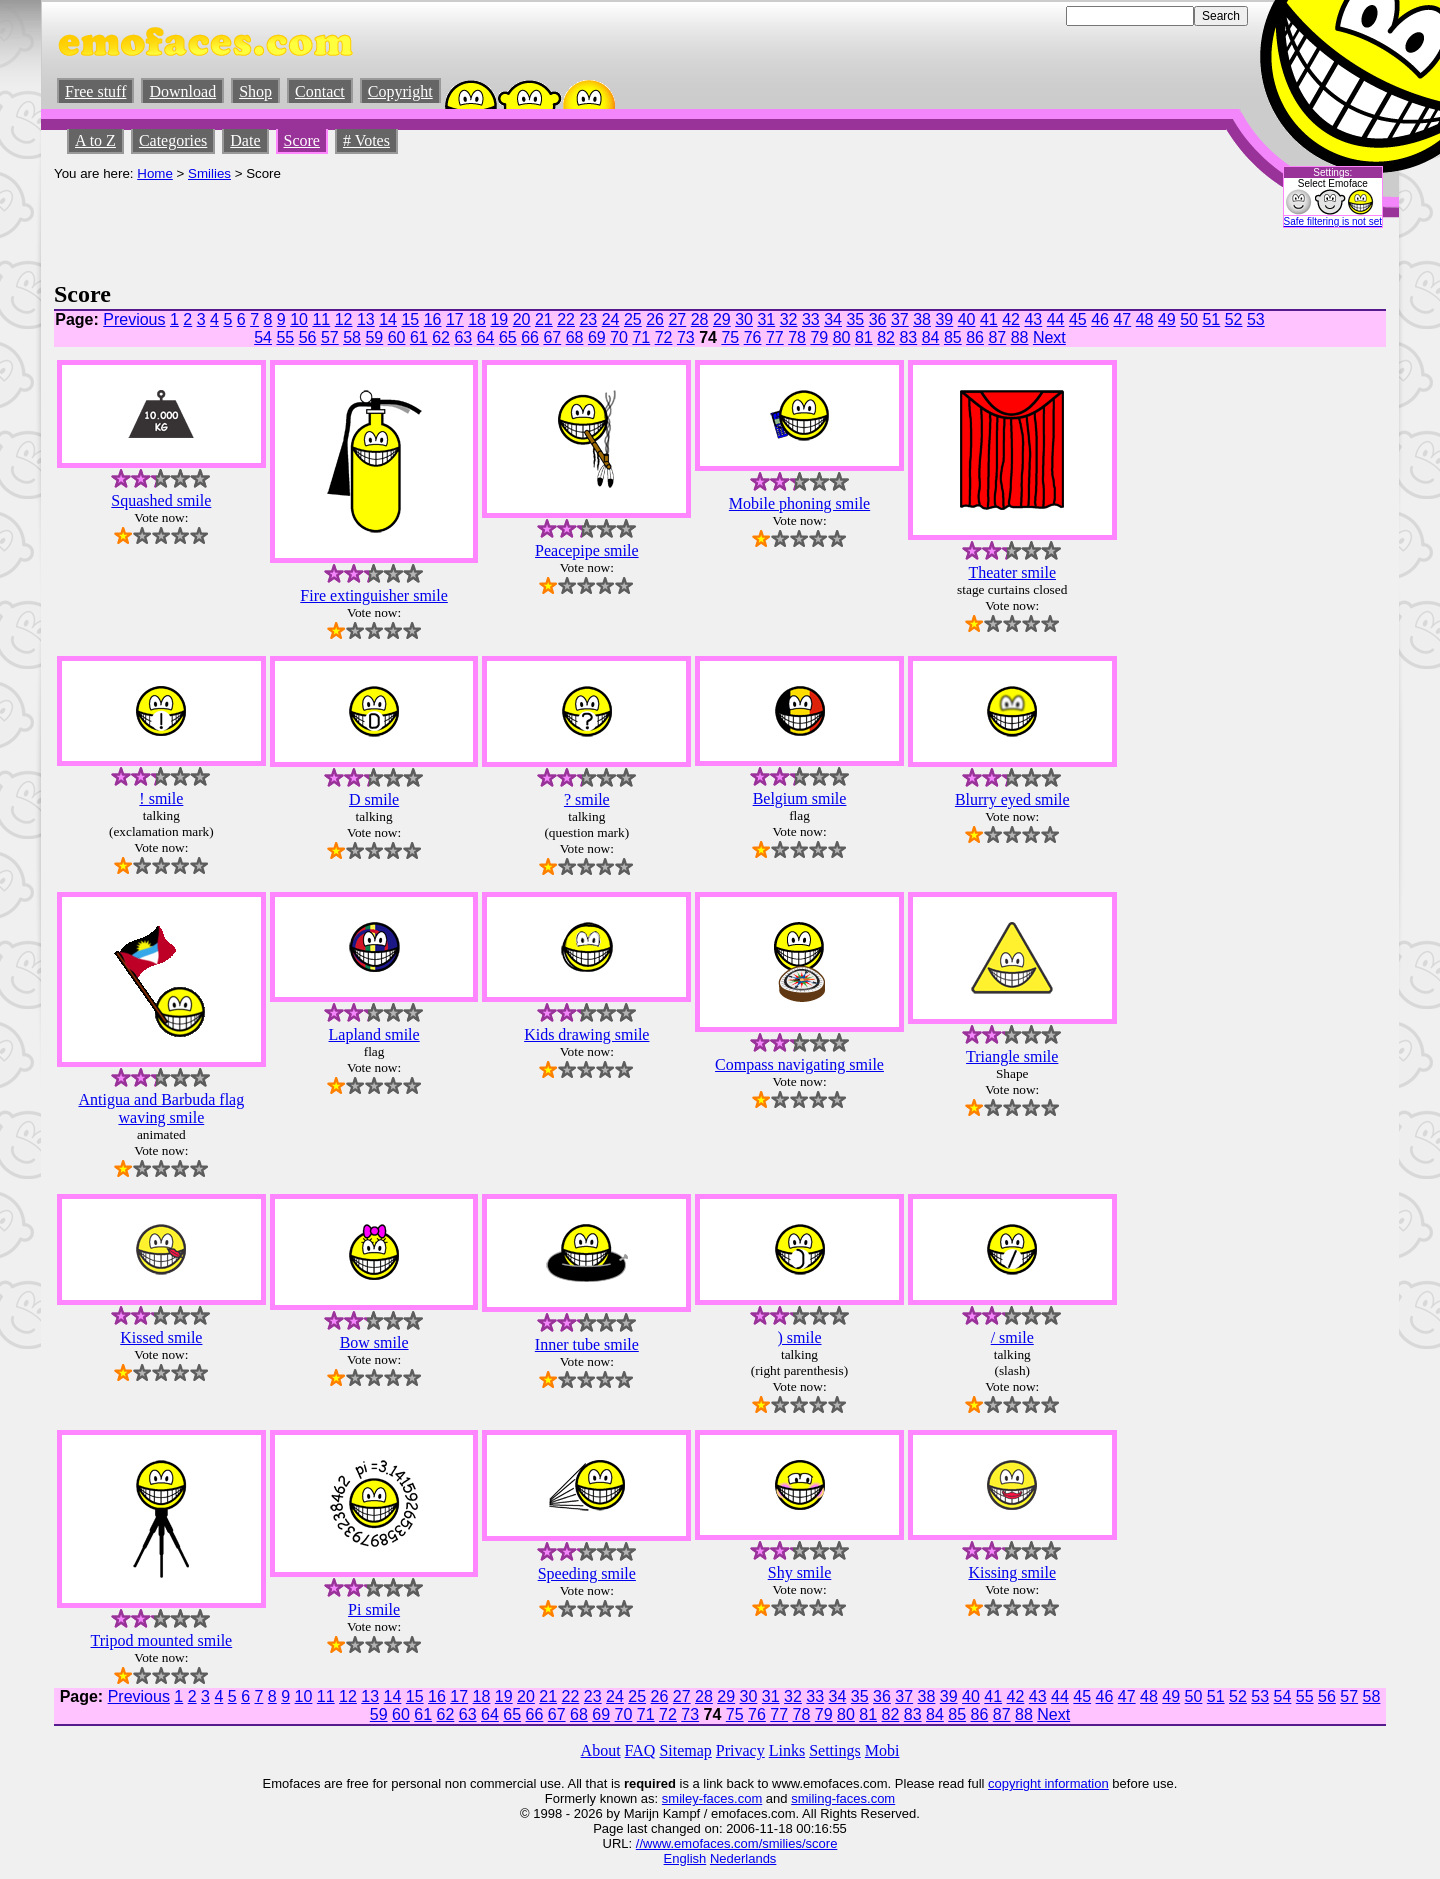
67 (552, 337)
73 (686, 337)
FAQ (640, 1750)
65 (508, 337)
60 (397, 337)
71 (641, 337)
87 (997, 337)
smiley (680, 1798)
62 (441, 337)
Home (155, 173)
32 (789, 319)
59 (374, 337)
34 (833, 319)
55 (285, 337)
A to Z (95, 140)
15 (410, 319)
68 (575, 337)
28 (700, 319)
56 (308, 337)
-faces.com (731, 1798)
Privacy (740, 1750)
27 (677, 319)
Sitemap (685, 1750)
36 (878, 319)
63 (463, 337)
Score (302, 140)
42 (1011, 319)
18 (477, 319)
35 (855, 319)
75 (730, 337)
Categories (173, 140)
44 (1056, 319)
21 (544, 319)
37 (900, 319)
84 (931, 337)
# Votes (366, 140)
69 (597, 337)
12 (344, 319)
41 (989, 319)
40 (967, 319)
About (601, 1750)
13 (366, 319)
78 (797, 337)
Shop (255, 91)
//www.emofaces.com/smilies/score (737, 1843)
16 (433, 319)
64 (486, 337)
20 (522, 319)
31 (766, 319)
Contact (320, 91)
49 (1167, 319)
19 (499, 319)
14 (388, 319)
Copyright (400, 91)
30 (744, 319)
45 (1078, 319)
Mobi (882, 1750)
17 (455, 319)
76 (753, 337)
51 (1211, 319)
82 (886, 337)
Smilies (209, 173)
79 (819, 337)
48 (1145, 319)
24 (611, 319)
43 (1033, 319)
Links (787, 1750)
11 (321, 319)
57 (330, 337)
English (685, 1858)
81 (864, 337)
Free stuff (95, 91)
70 (619, 337)
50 (1189, 319)
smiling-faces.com (843, 1798)
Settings (835, 1750)
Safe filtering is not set (1333, 221)
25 (633, 319)
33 (811, 319)
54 (263, 337)
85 (953, 337)
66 (530, 337)
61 (419, 337)
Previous (134, 319)
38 (922, 319)
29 (722, 319)
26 (655, 319)
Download (182, 91)
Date (245, 140)
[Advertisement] (418, 226)
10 (299, 319)
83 (908, 337)
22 (566, 319)
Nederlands (743, 1858)
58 (352, 337)
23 (588, 319)
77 (775, 337)
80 (842, 337)
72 (664, 337)
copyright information (1048, 1783)
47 (1122, 319)
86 (975, 337)
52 (1234, 319)
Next (1049, 337)
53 (1256, 319)
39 (944, 319)
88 (1020, 337)
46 (1100, 319)
